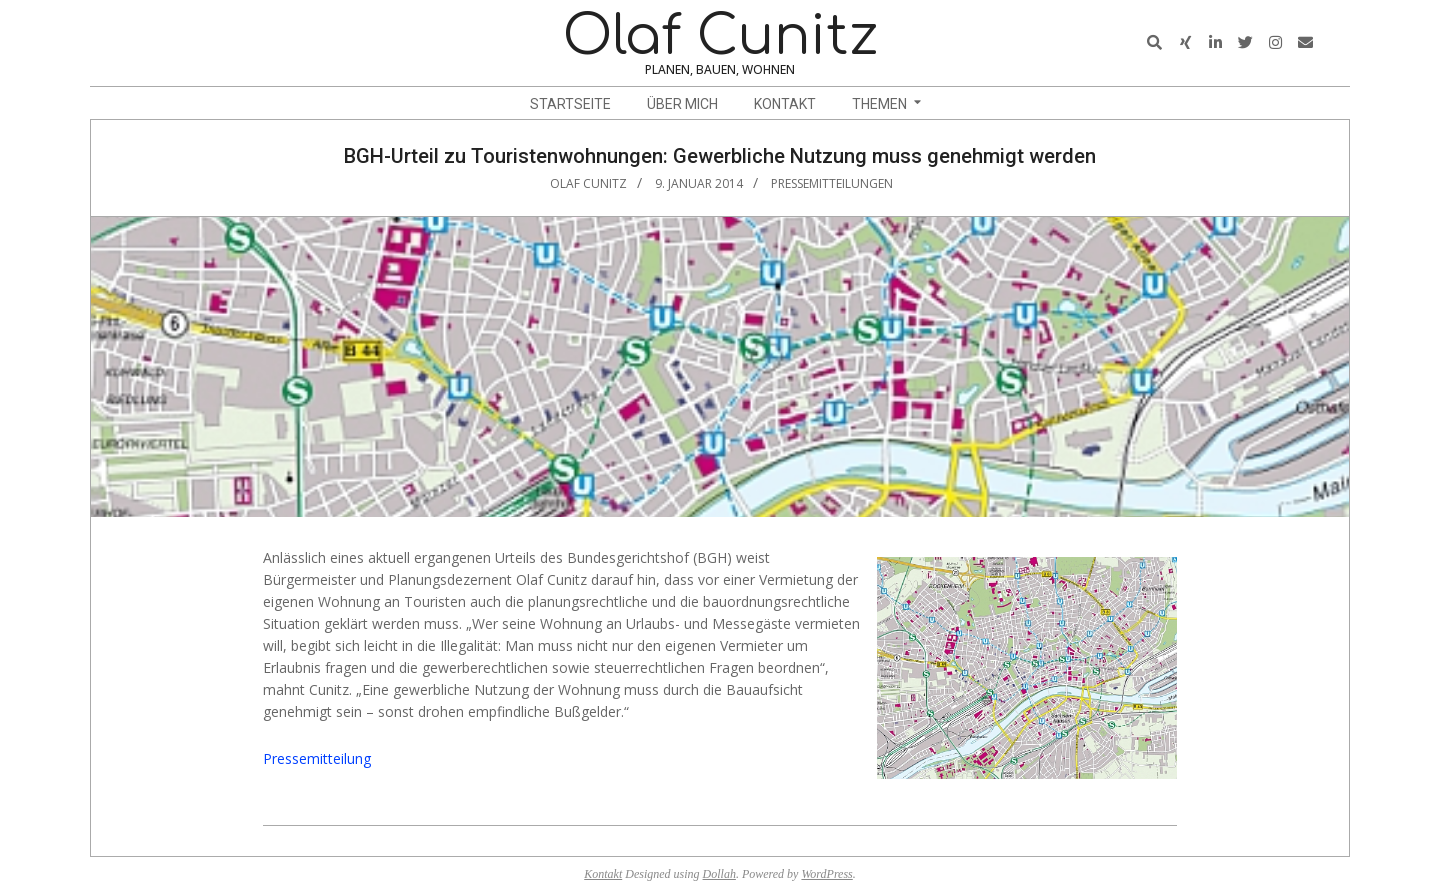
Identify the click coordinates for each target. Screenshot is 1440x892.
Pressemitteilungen (832, 183)
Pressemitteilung (317, 758)
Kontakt (603, 874)
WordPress (826, 874)
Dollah (719, 874)
